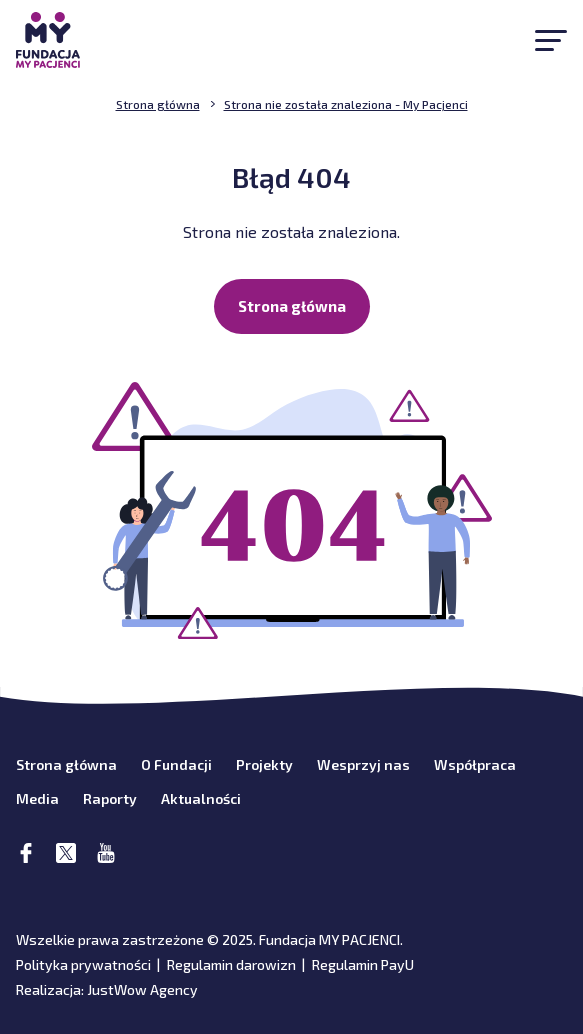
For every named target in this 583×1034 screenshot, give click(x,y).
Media (37, 798)
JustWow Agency (142, 989)
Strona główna (292, 306)
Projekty (264, 764)
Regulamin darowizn (231, 964)
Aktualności (201, 798)
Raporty (110, 798)
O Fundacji (176, 764)
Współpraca (475, 764)
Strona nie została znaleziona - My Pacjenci (346, 104)
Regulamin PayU (363, 964)
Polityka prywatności (83, 964)
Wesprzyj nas (363, 764)
